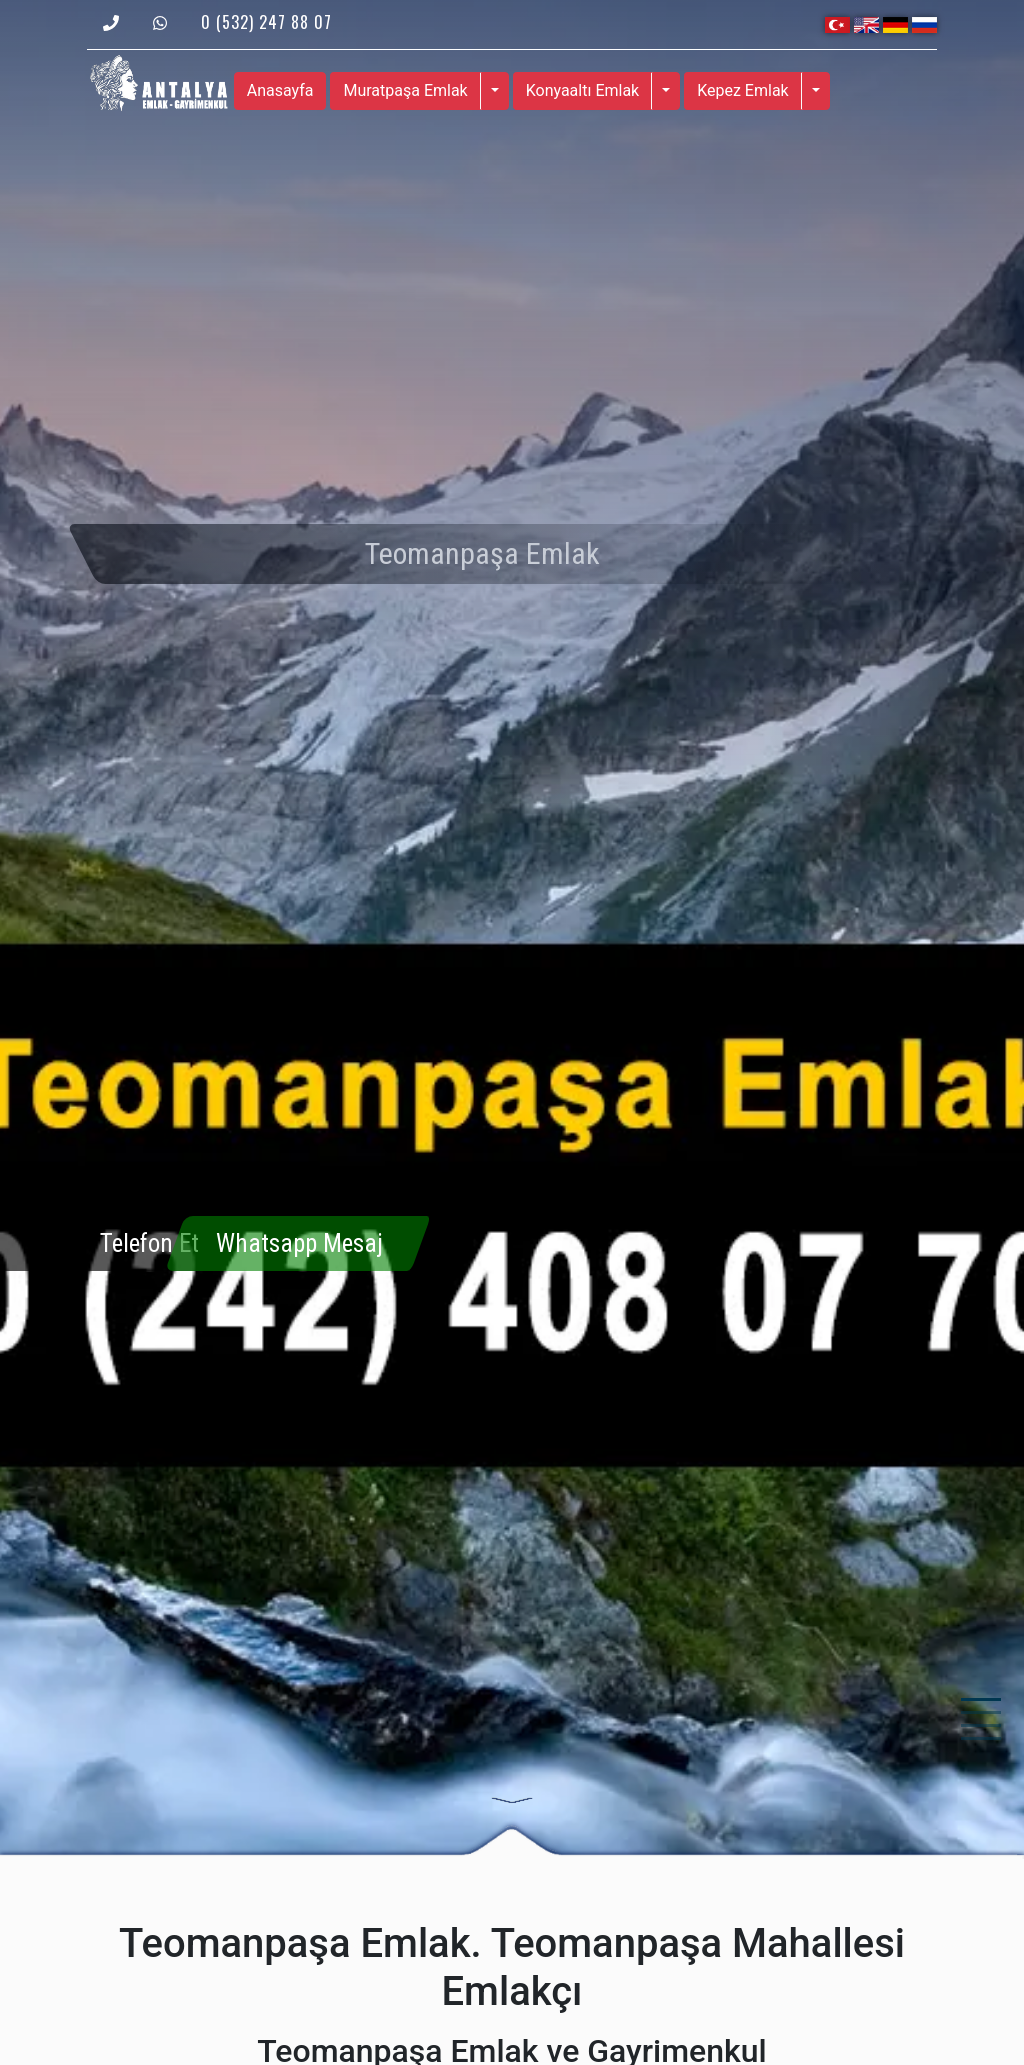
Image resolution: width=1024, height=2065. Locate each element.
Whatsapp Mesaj (299, 1243)
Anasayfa (280, 90)
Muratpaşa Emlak (405, 90)
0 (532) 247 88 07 (266, 22)
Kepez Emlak (743, 90)
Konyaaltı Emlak (583, 90)
